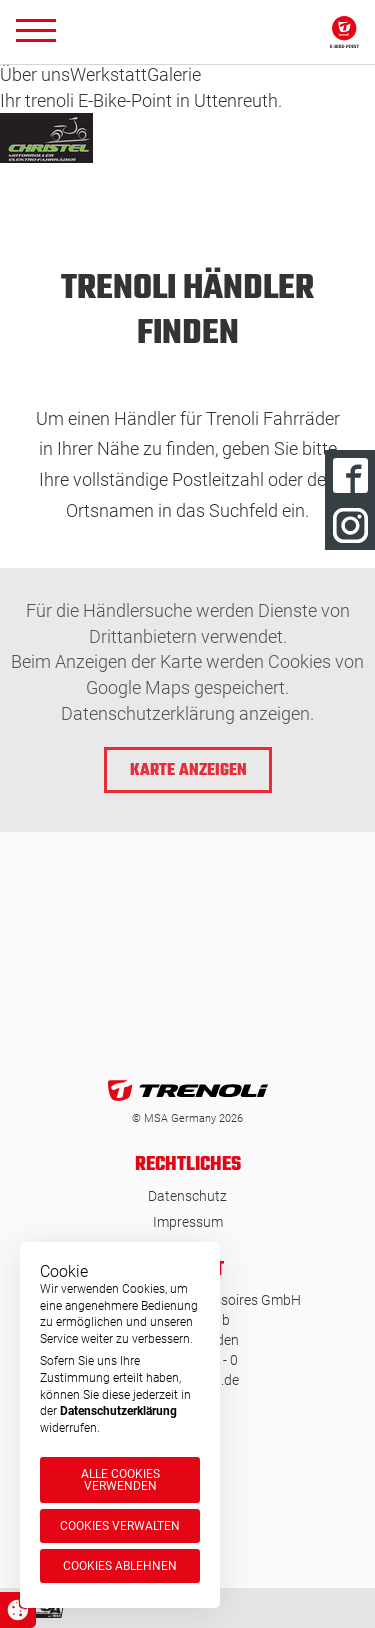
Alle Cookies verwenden (120, 1480)
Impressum (188, 1222)
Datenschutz (187, 1196)
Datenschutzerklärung (118, 1411)
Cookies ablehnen (120, 1566)
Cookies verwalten (120, 1526)
